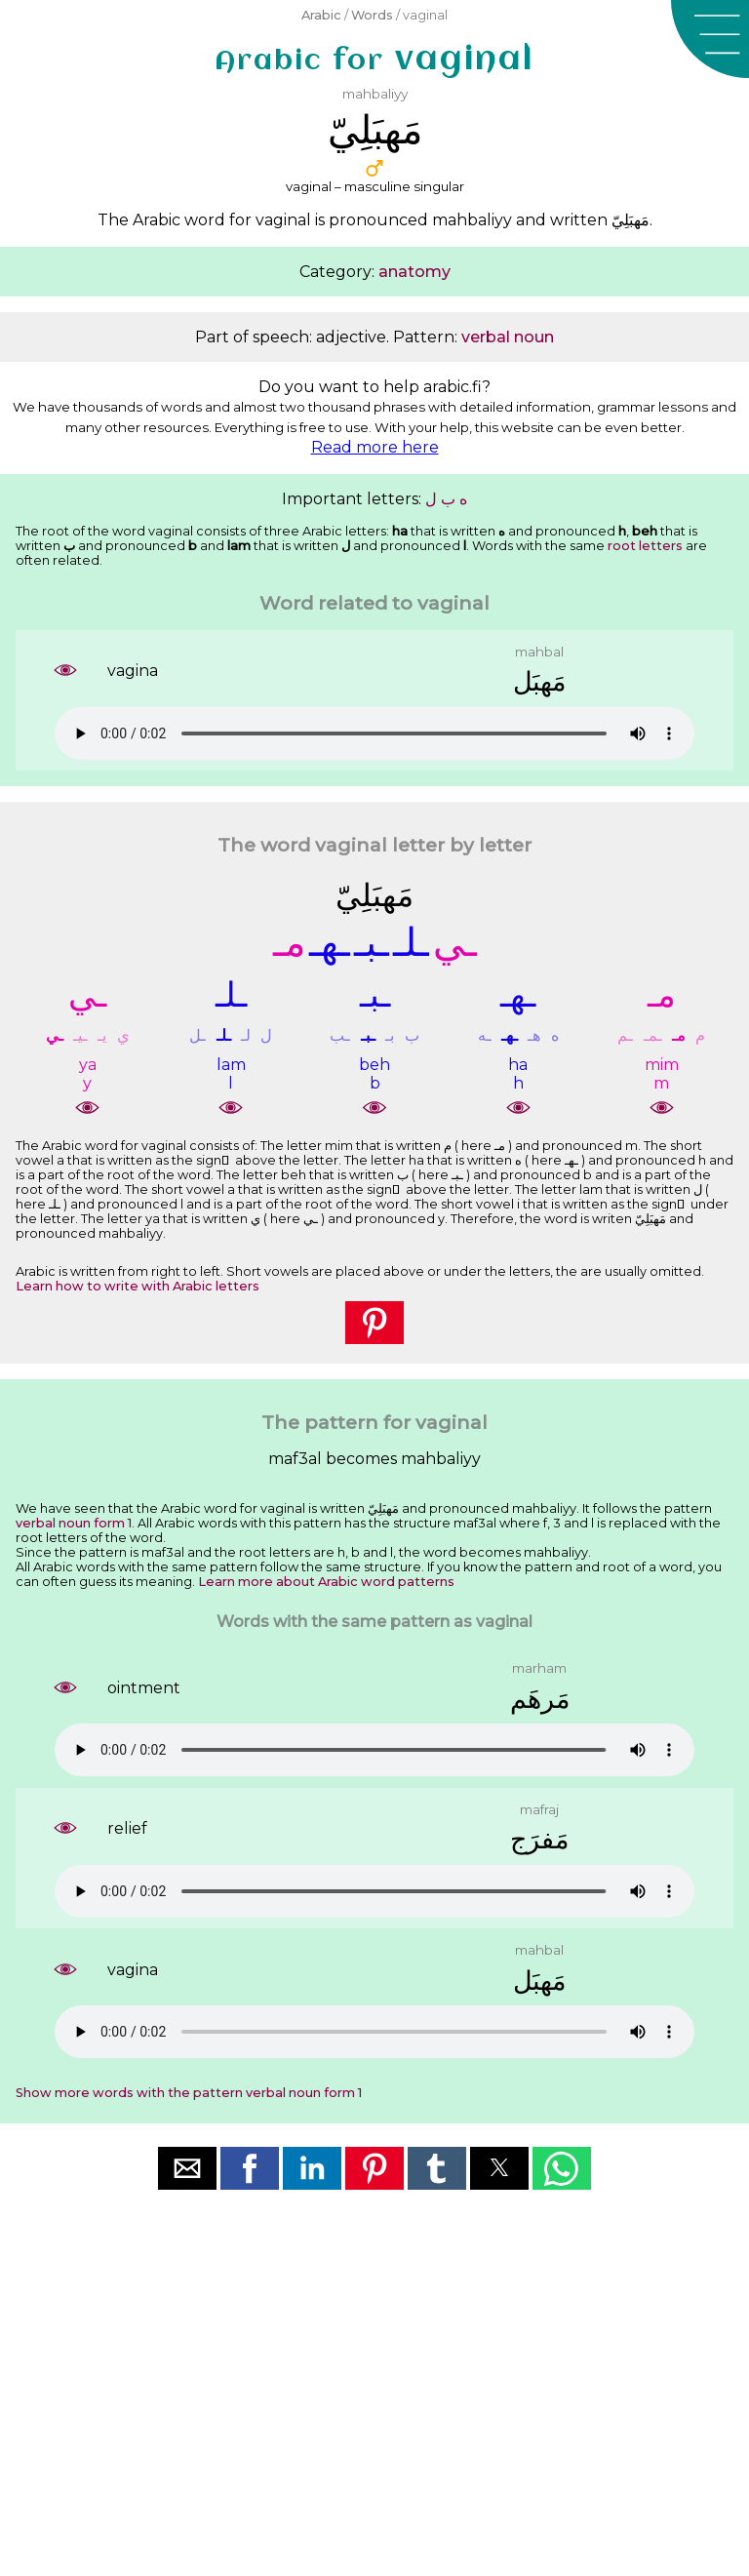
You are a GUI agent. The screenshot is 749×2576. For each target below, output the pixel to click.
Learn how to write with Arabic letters (137, 1286)
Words (372, 15)
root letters (645, 545)
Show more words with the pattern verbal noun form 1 (189, 2092)
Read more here (375, 447)
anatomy (414, 271)
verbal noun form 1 (74, 1523)
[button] (710, 39)
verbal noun (507, 337)
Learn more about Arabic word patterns (326, 1581)
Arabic (321, 15)
